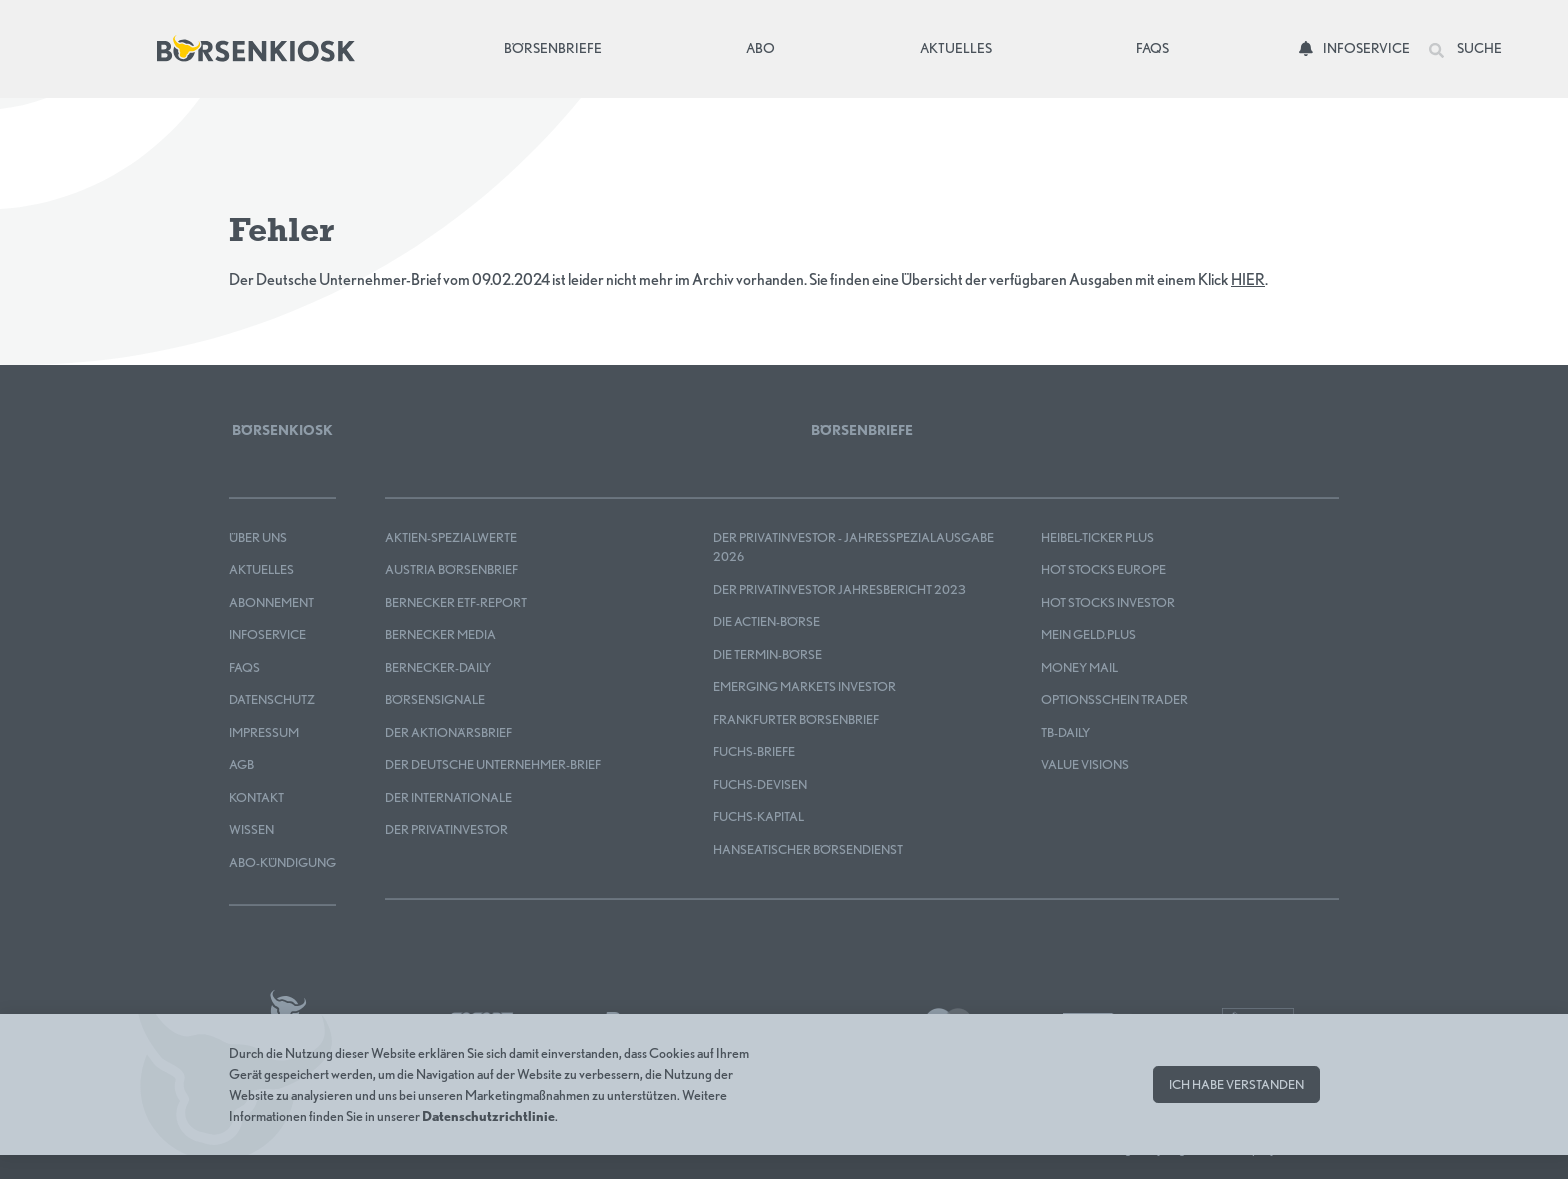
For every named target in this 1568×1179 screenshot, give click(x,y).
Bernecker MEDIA (440, 634)
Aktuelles (956, 48)
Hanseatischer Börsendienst (808, 849)
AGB (241, 764)
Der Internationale (448, 797)
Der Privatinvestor (446, 829)
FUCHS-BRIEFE (754, 751)
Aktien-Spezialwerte (451, 537)
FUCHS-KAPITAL (758, 816)
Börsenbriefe (558, 46)
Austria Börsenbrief (451, 569)
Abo (760, 48)
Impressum (264, 732)
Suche (1465, 49)
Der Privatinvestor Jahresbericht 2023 (839, 589)
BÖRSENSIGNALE (435, 699)
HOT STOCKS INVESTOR (1108, 602)
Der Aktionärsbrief (448, 732)
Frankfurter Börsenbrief (796, 719)
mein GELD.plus (1088, 634)
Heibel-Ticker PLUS (1097, 537)
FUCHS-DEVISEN (760, 784)
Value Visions (1085, 764)
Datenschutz (272, 699)
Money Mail (1079, 667)
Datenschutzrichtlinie (488, 1116)
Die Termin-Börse (767, 654)
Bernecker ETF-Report (456, 602)
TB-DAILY (1065, 732)
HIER (1248, 279)
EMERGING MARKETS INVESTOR (804, 686)
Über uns (258, 537)
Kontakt (256, 797)
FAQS (244, 667)
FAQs (1152, 48)
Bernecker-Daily (438, 667)
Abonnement (271, 602)
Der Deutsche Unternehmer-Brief (493, 764)
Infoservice (1354, 48)
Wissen (251, 829)
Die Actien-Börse (766, 621)
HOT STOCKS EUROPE (1103, 569)
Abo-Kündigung (282, 862)
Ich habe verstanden (1236, 1084)
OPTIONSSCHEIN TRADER (1114, 699)
